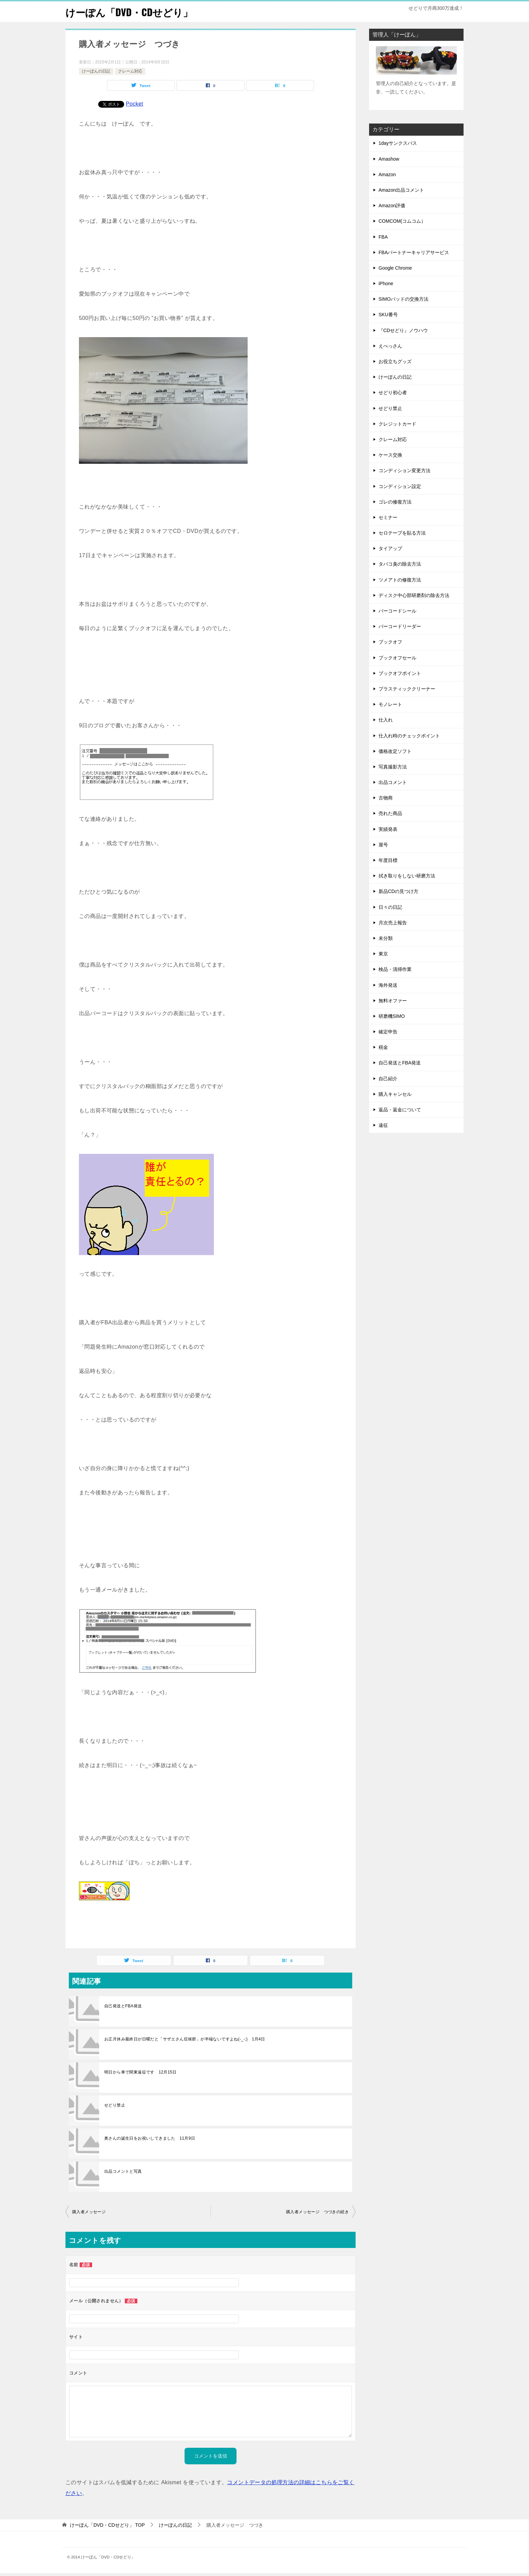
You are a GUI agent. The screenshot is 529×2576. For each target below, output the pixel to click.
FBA (383, 237)
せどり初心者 (393, 392)
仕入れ (386, 720)
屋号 (383, 844)
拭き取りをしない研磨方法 (407, 875)
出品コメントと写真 (123, 2171)
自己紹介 (388, 1078)
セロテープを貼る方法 (402, 533)
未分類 (386, 938)
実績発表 (388, 829)
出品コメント (393, 782)
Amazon (387, 174)
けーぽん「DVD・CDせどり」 (131, 11)
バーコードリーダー (400, 626)
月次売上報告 (393, 922)
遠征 (383, 1125)
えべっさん (390, 346)
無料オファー (393, 1000)
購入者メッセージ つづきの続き (319, 2211)
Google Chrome (395, 268)
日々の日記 (390, 907)
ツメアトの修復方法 (400, 579)
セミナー (388, 517)
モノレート (390, 704)
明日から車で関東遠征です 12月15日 (140, 2072)
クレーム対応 (130, 71)
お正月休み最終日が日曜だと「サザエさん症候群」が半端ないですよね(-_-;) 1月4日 (184, 2039)
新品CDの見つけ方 (398, 891)
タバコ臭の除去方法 (400, 564)
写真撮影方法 (393, 766)
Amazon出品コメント (401, 190)
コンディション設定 (400, 486)
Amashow (389, 159)
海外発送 (388, 985)
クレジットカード (397, 424)
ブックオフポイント (400, 673)
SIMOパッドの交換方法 (403, 299)
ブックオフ (390, 642)
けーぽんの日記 (96, 71)
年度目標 (388, 860)
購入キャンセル (395, 1094)
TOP (107, 2525)
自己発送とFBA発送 (123, 2006)
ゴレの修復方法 (395, 502)
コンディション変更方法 (404, 470)
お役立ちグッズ (395, 361)
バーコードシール (397, 611)
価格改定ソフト (395, 751)
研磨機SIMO (392, 1016)
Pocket (134, 104)
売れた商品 (390, 813)
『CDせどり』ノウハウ (403, 330)
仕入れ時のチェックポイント (409, 735)
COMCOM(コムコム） (402, 221)
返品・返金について (400, 1109)
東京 (383, 953)
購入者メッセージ (89, 2211)
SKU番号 (388, 314)
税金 (383, 1047)
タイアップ (390, 548)
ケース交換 (390, 455)
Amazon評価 (392, 205)
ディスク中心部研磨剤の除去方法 (414, 595)
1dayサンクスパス (398, 143)
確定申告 (388, 1031)
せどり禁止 (114, 2105)
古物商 (386, 798)
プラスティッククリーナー (407, 689)
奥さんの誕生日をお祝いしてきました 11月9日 (149, 2138)
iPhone (386, 283)
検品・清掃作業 (395, 969)
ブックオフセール (397, 657)
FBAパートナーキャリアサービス (414, 252)
